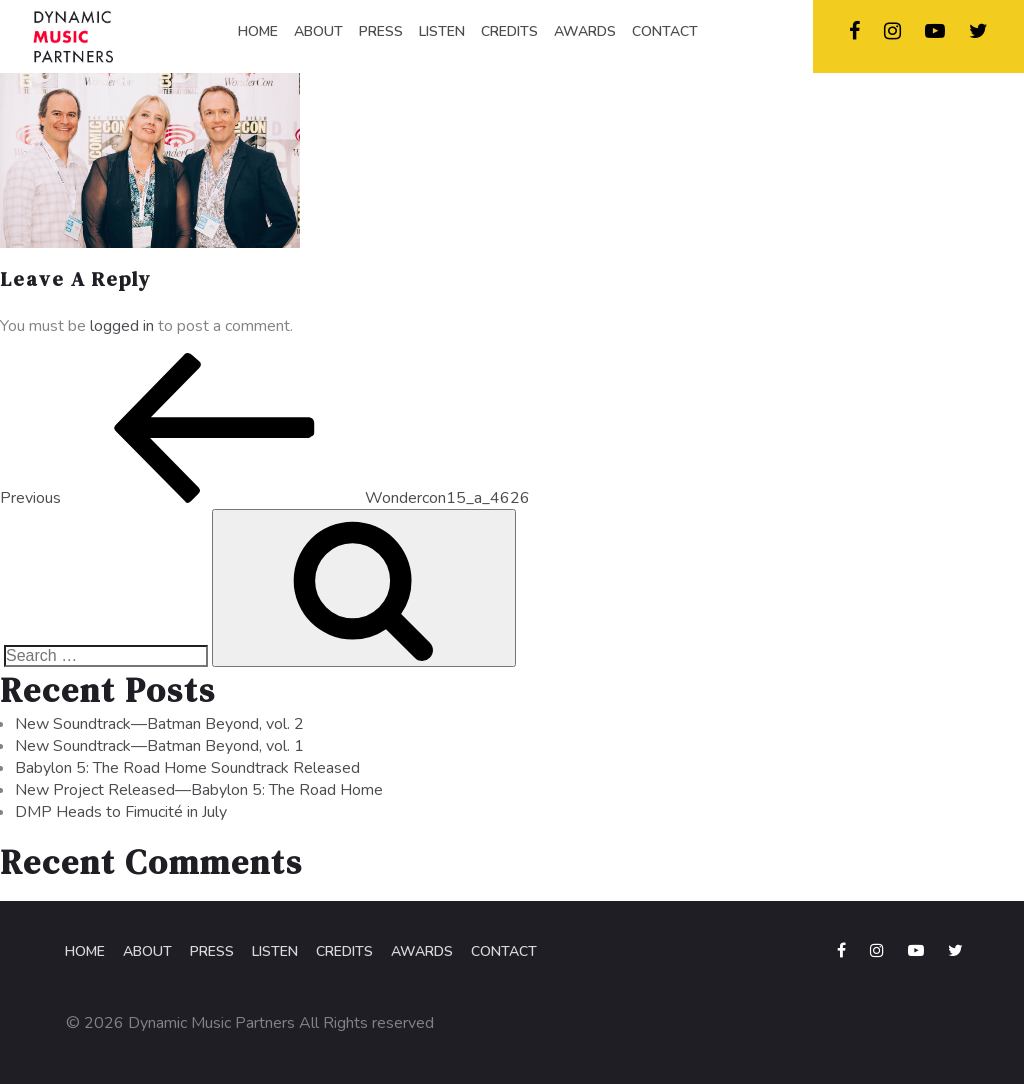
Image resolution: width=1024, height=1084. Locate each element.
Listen (275, 951)
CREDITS (509, 31)
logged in (122, 326)
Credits (344, 951)
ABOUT (318, 31)
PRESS (381, 31)
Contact (504, 951)
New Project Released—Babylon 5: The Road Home (199, 790)
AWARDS (585, 31)
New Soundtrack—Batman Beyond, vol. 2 (159, 724)
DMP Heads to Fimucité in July (121, 812)
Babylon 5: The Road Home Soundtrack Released (187, 768)
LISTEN (442, 31)
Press (212, 951)
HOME (258, 31)
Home (85, 951)
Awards (422, 951)
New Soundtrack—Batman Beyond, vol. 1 (159, 746)
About (147, 951)
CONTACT (665, 31)
